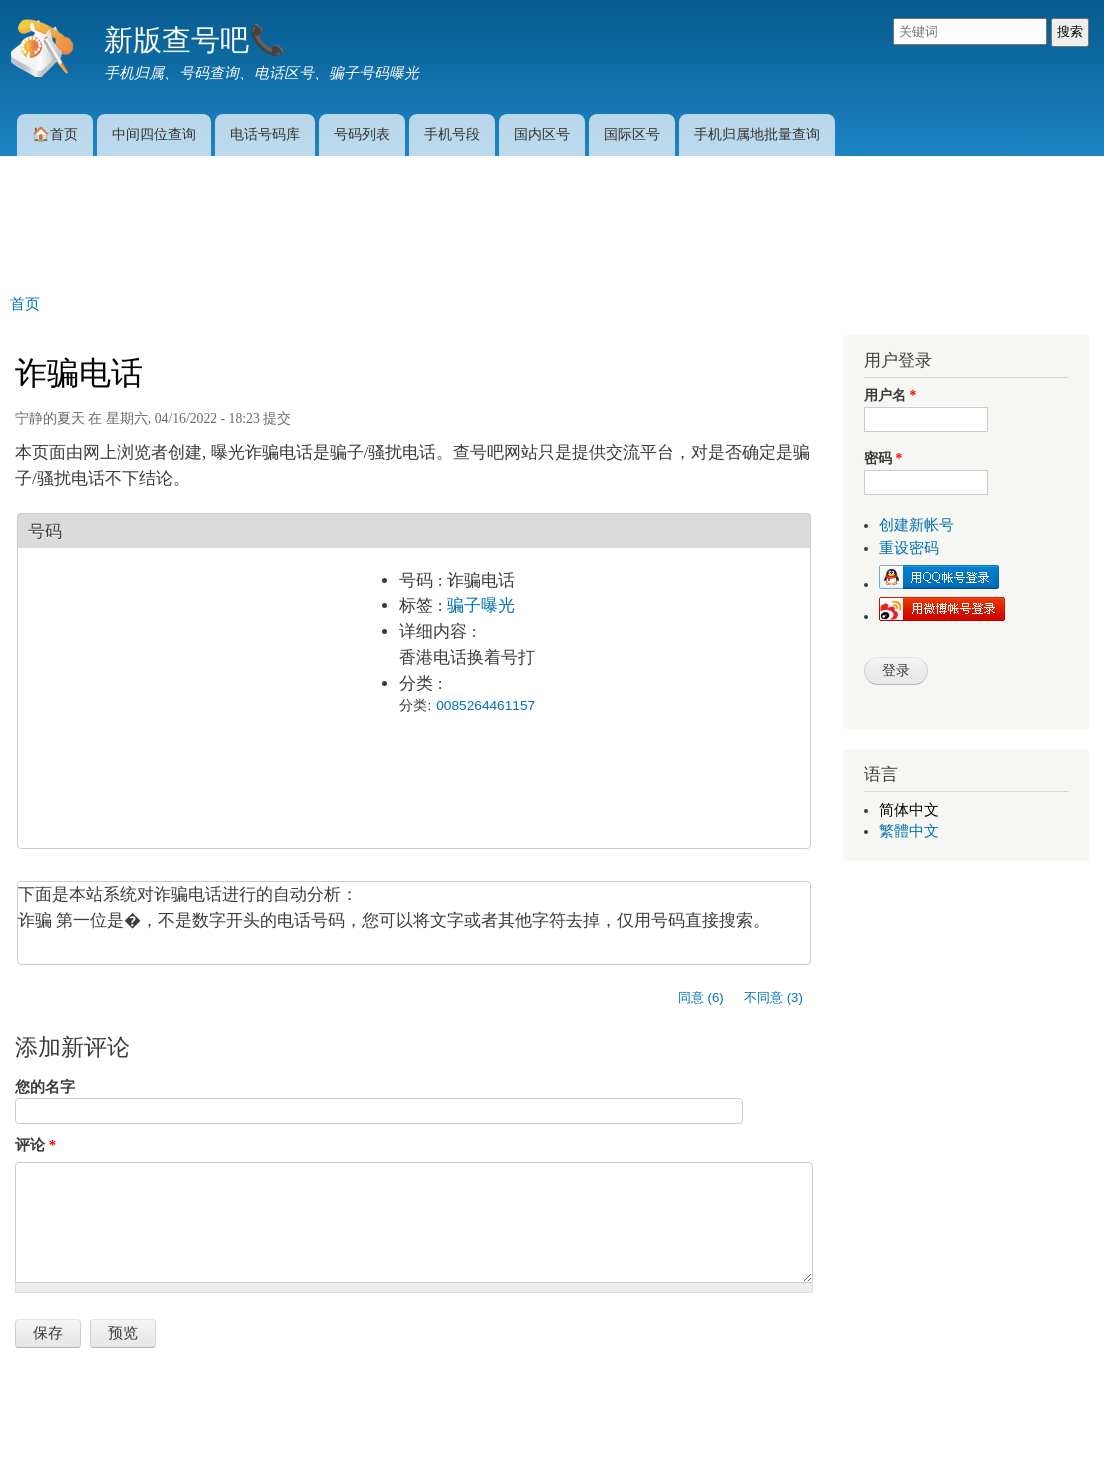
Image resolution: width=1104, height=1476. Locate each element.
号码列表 (362, 134)
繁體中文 (909, 831)
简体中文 (909, 810)
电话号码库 (265, 134)
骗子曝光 (481, 605)
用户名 (890, 395)
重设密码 (909, 548)
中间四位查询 (154, 134)
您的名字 (45, 1087)
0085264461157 (485, 705)
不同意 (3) (773, 997)
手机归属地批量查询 (757, 134)
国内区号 (542, 134)
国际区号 (632, 134)
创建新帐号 (916, 525)
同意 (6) (701, 997)
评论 (35, 1145)
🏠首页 (55, 134)
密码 (883, 458)
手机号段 (452, 134)
